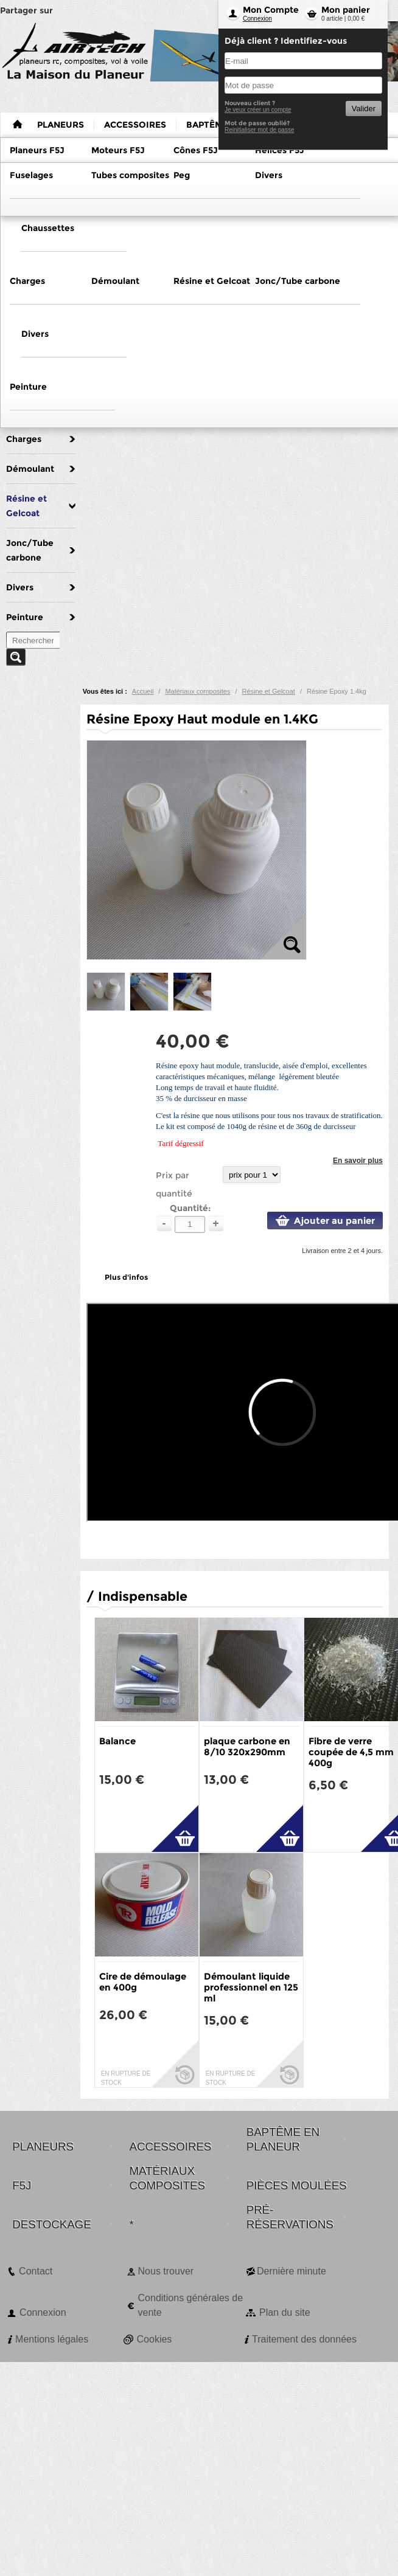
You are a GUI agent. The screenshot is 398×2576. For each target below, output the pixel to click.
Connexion (257, 18)
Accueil (142, 691)
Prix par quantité (174, 1184)
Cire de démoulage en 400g (142, 1981)
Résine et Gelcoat (268, 691)
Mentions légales (51, 2339)
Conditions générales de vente (190, 2305)
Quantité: (190, 1208)
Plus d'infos (126, 1277)
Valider (363, 108)
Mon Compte (271, 9)
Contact (35, 2271)
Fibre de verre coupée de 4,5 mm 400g (351, 1752)
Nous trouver (166, 2271)
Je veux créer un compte (258, 109)
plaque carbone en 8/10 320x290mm (247, 1746)
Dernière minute (291, 2271)
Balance (117, 1741)
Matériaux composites (197, 691)
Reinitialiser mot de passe (260, 129)
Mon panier (345, 9)
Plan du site (284, 2312)
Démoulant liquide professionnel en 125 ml (251, 1987)
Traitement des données (304, 2339)
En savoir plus (358, 1160)
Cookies (154, 2339)
